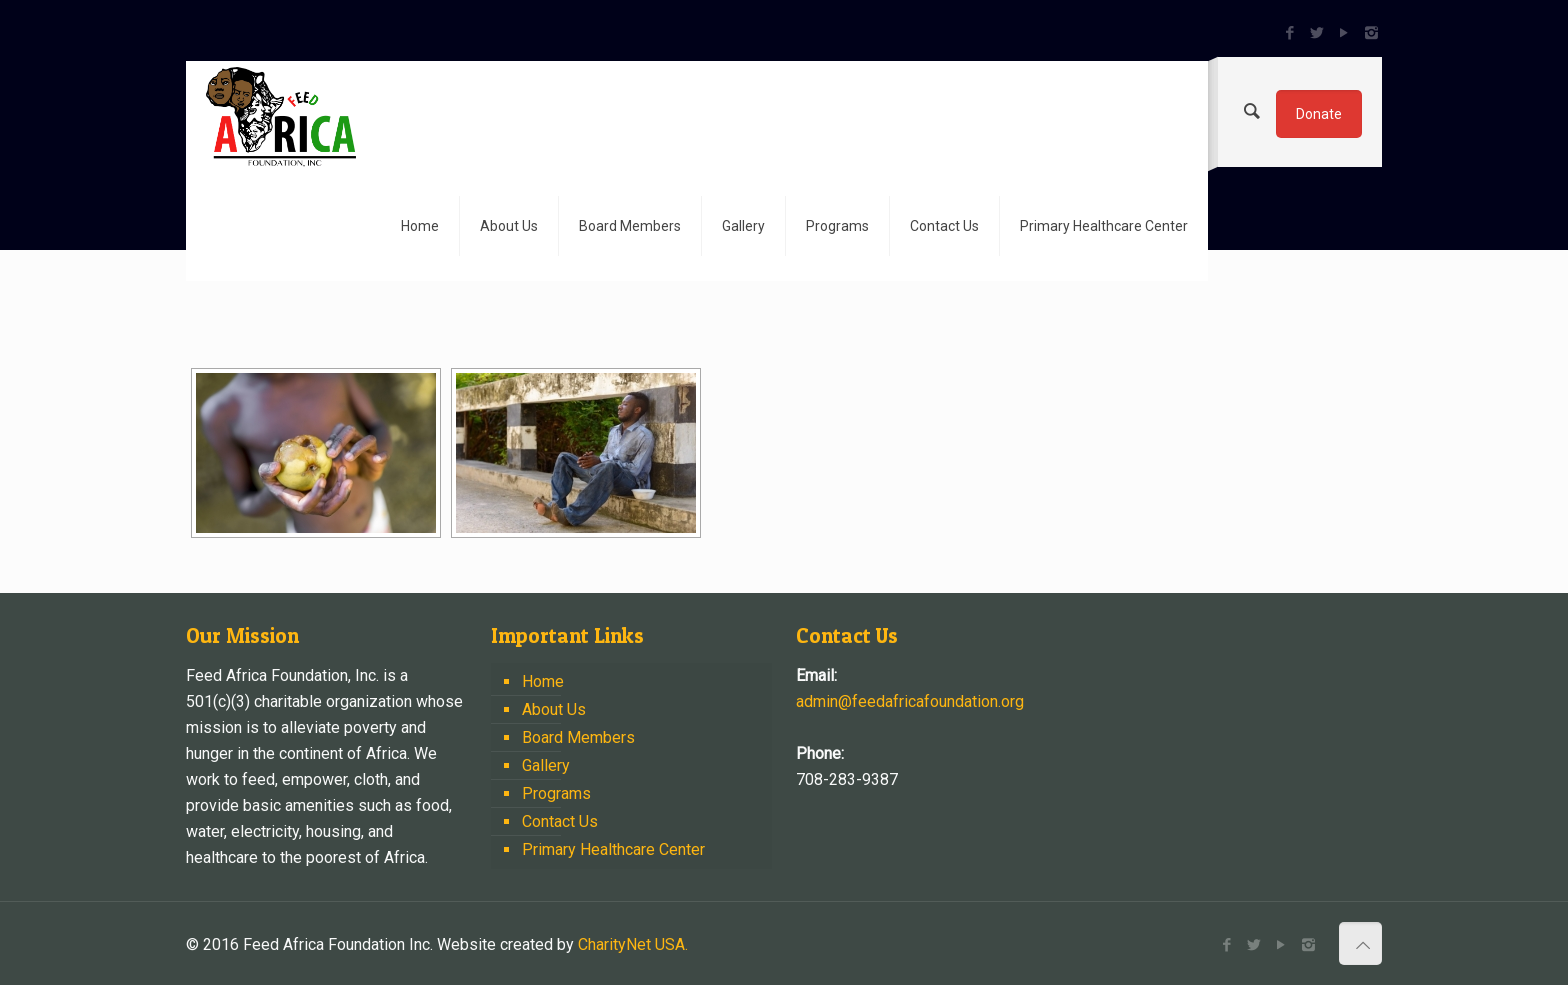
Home (543, 681)
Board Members (578, 737)
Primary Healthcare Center (613, 849)
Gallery (546, 765)
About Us (554, 709)
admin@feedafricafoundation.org (910, 701)
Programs (556, 793)
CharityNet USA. (633, 944)
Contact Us (560, 821)
